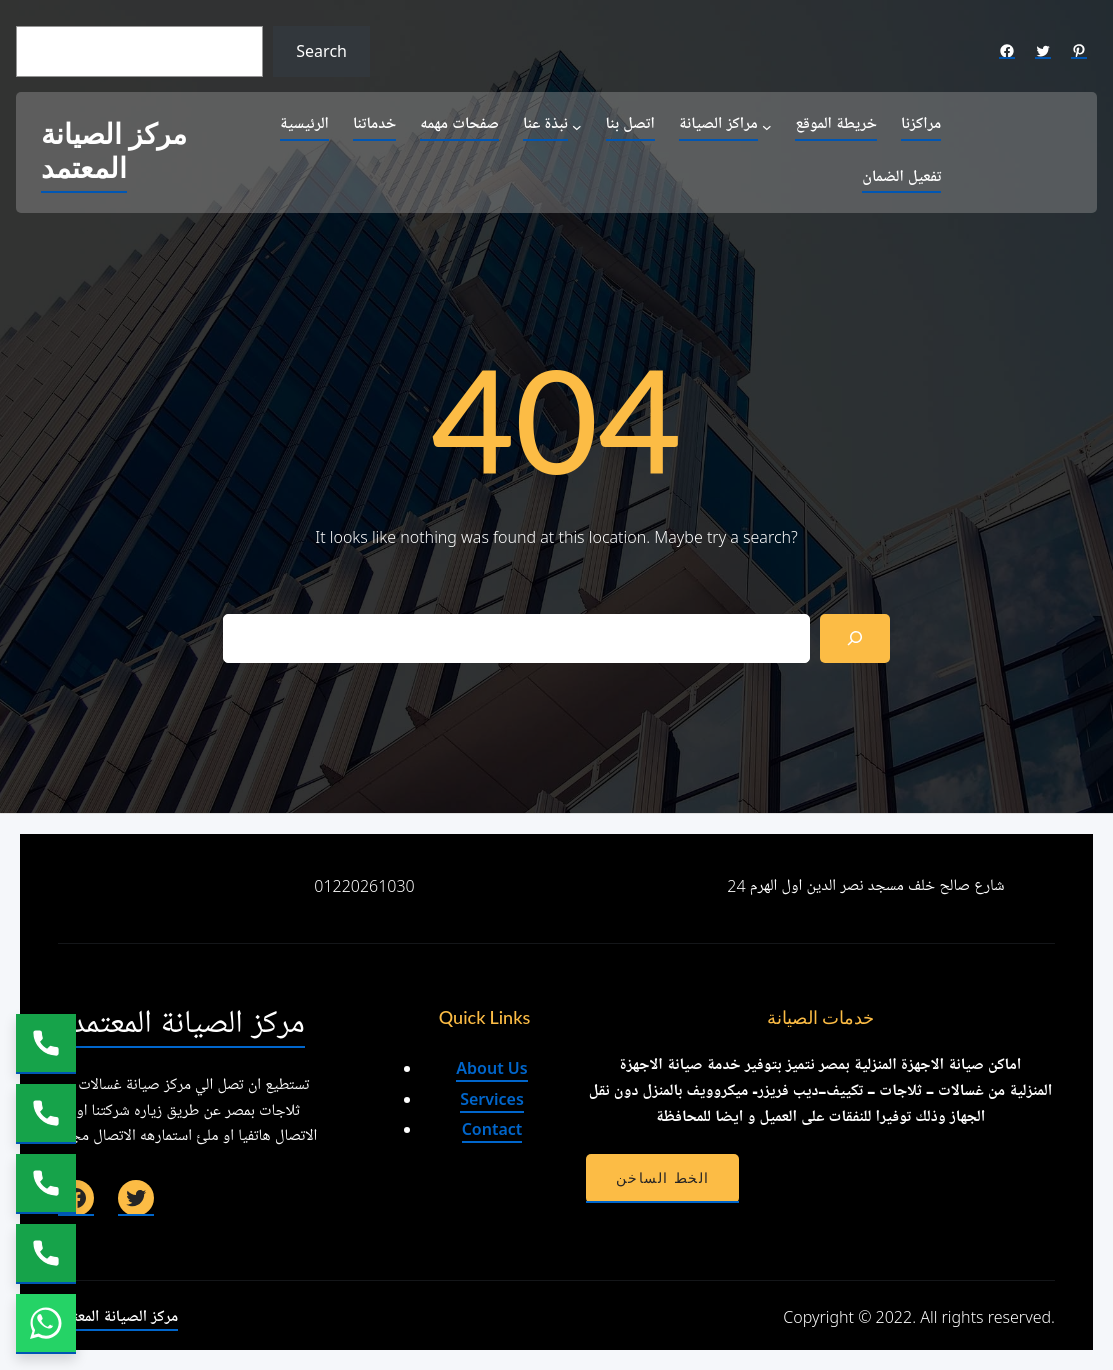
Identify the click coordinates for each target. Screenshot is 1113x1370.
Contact (492, 1129)
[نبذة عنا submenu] (577, 126)
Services (492, 1099)
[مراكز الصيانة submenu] (767, 126)
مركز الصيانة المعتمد (114, 152)
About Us (491, 1068)
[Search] (855, 638)
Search (321, 51)
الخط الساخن (662, 1178)
